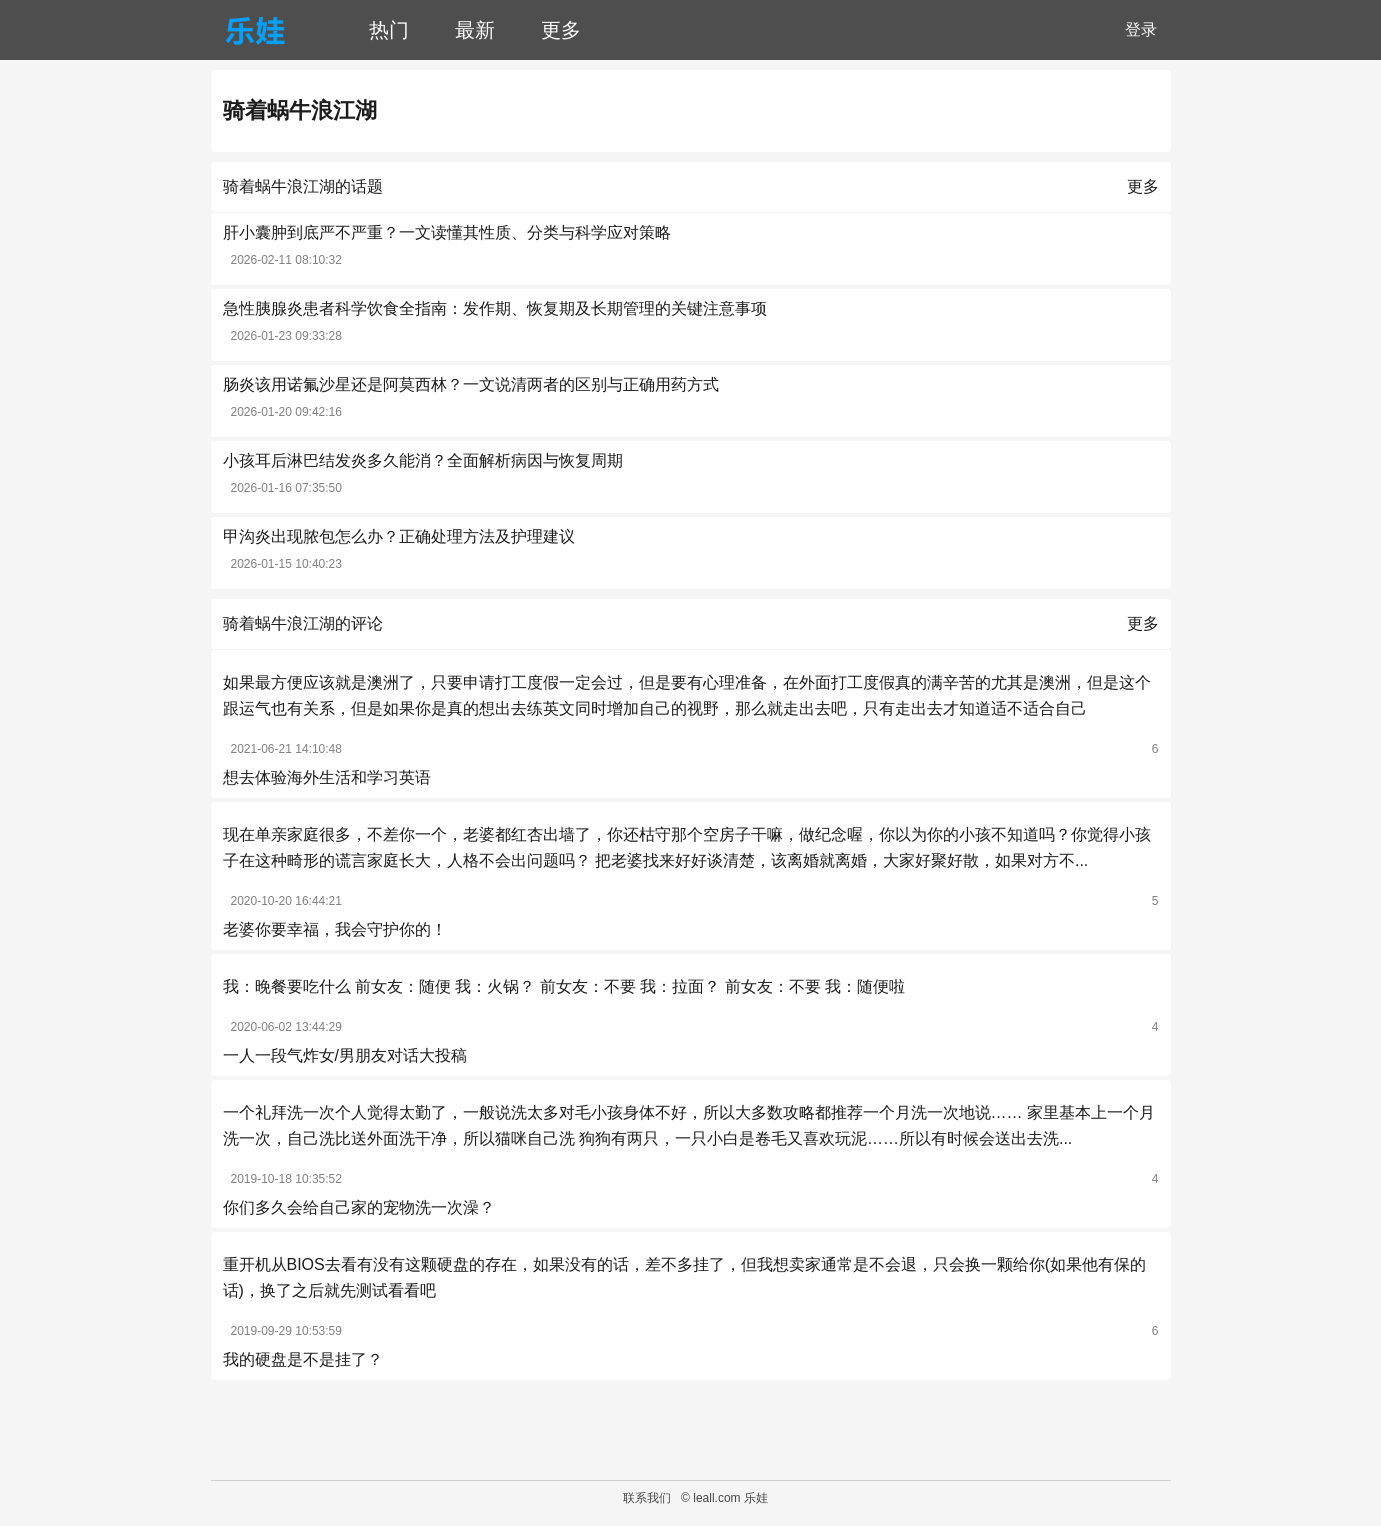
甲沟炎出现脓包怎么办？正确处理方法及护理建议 (399, 536)
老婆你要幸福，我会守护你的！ (335, 929)
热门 (389, 30)
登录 (1141, 29)
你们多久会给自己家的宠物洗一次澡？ (359, 1207)
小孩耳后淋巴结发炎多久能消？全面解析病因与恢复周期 (423, 460)
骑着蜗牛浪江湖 (300, 110)
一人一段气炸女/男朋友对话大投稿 (345, 1055)
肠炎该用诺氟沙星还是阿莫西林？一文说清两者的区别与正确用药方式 (471, 384)
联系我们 (647, 1498)
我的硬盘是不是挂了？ (303, 1359)
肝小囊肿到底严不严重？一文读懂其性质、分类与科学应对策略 (447, 232)
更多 (561, 30)
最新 (475, 30)
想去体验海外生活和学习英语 (327, 777)
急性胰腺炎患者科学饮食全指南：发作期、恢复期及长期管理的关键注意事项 (495, 308)
